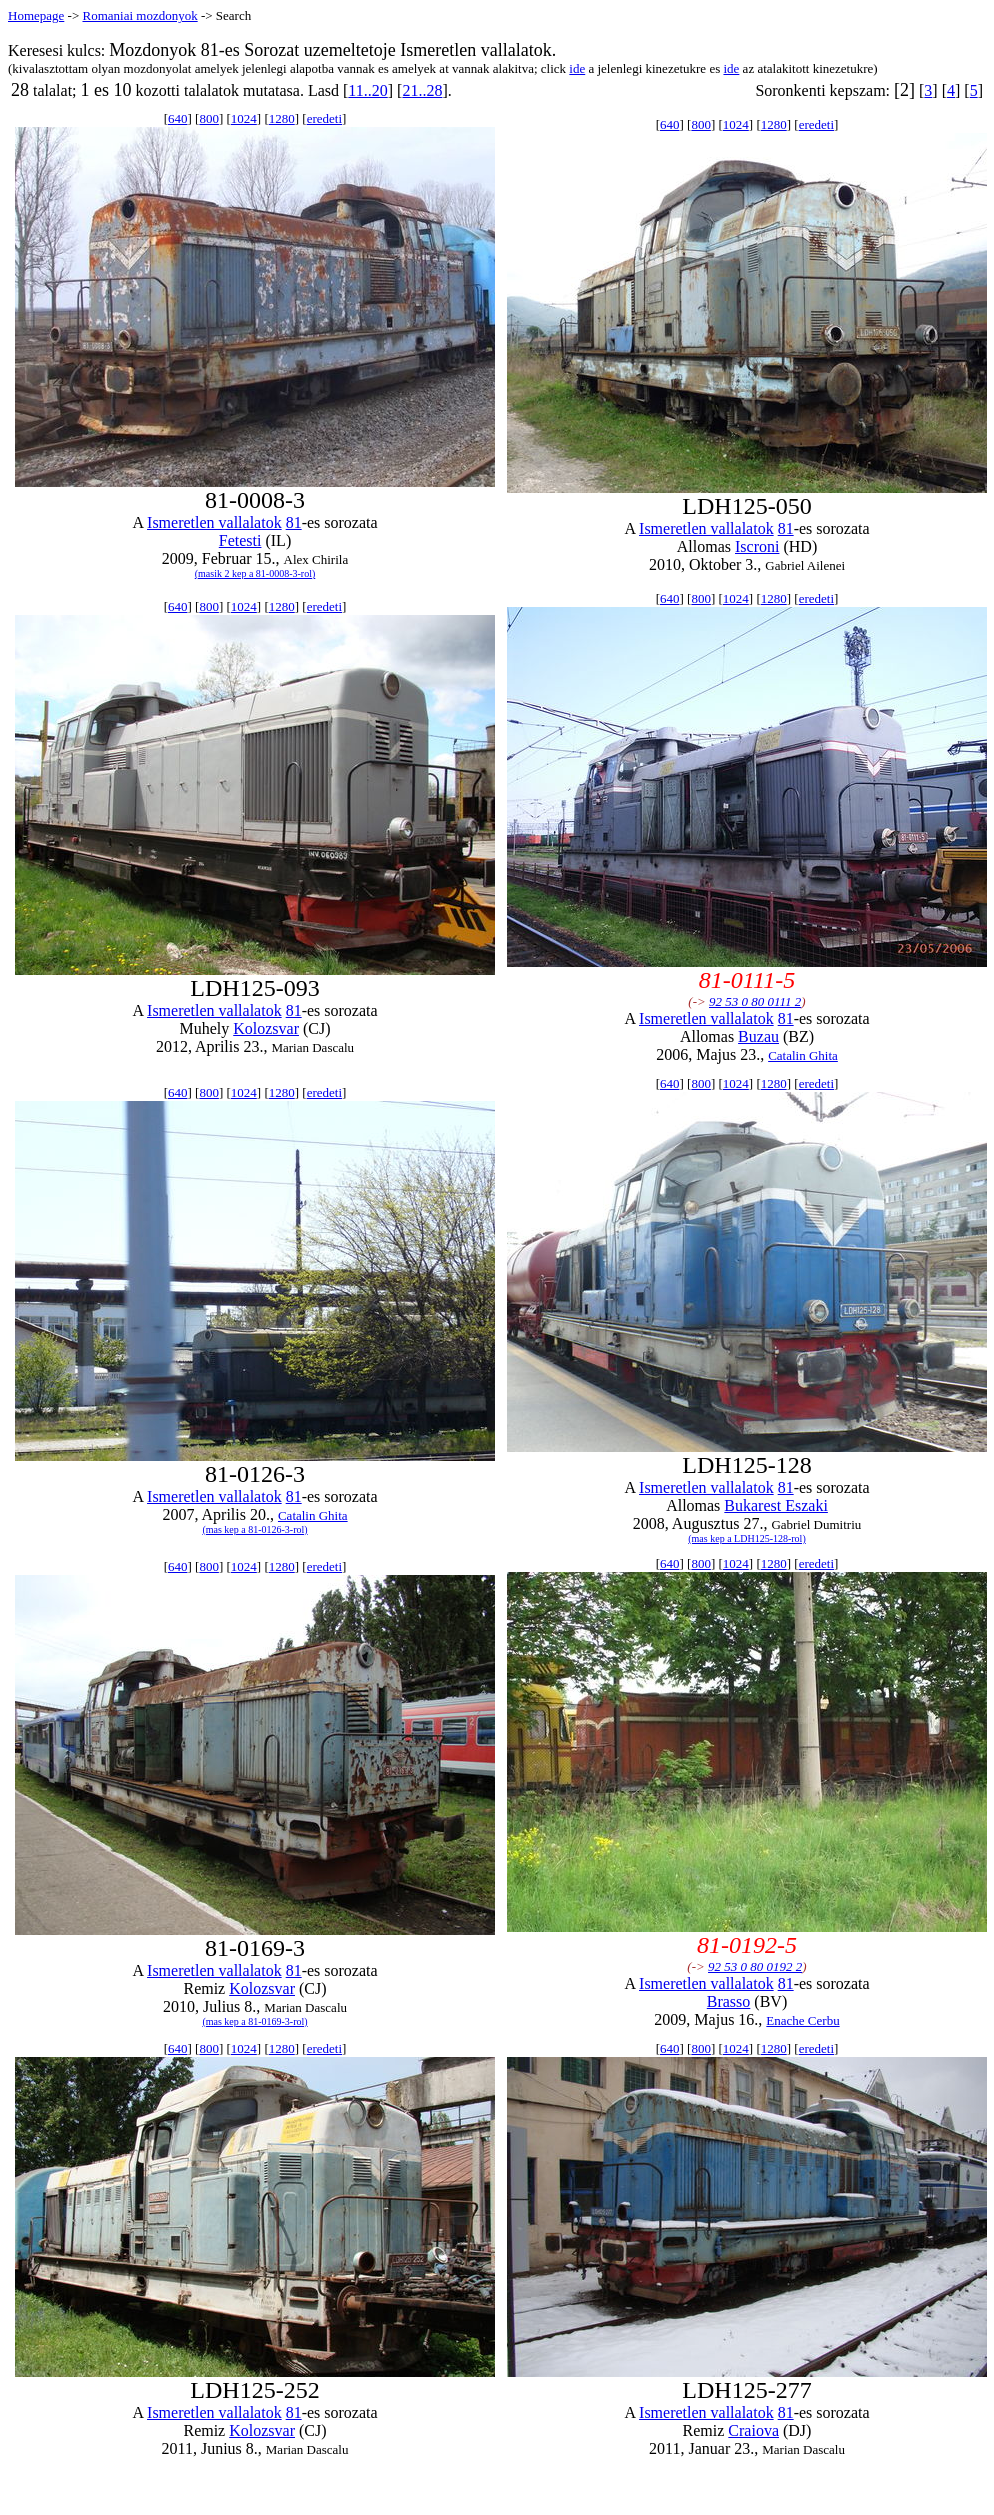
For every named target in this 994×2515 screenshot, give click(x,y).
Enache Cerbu (802, 2020)
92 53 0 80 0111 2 (755, 1001)
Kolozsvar (266, 1028)
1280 (282, 118)
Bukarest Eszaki (776, 1505)
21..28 (422, 90)
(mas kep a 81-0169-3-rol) (254, 2021)
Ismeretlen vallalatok (214, 522)
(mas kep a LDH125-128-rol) (746, 1538)
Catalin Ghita (803, 1055)
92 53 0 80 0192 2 (755, 1966)
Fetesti (240, 540)
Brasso (729, 2001)
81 (294, 522)
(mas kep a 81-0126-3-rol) (254, 1529)
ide (577, 68)
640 (178, 118)
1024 (244, 118)
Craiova (753, 2430)
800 (209, 118)
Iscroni (757, 546)
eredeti (324, 118)
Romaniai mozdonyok (139, 15)
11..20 (367, 90)
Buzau (758, 1036)
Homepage (36, 15)
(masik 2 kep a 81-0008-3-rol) (255, 573)
